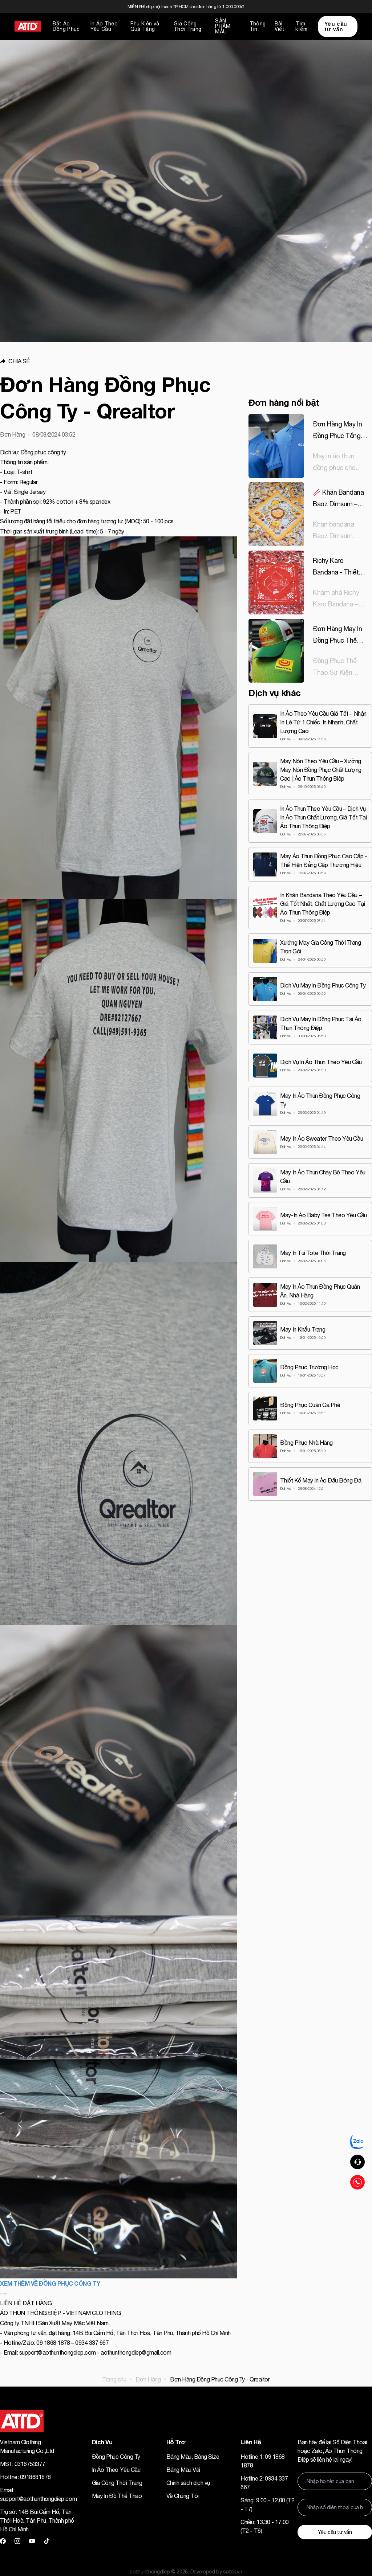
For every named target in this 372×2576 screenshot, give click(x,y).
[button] (118, 361)
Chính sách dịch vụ (188, 2482)
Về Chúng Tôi (182, 2496)
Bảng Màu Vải (183, 2469)
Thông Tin (258, 26)
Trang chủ (114, 2379)
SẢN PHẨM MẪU (222, 26)
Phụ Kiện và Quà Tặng (144, 26)
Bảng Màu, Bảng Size (192, 2456)
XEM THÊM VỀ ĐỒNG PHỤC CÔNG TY (50, 2283)
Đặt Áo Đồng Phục (66, 26)
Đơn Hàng (148, 2379)
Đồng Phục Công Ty (116, 2456)
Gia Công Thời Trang (188, 26)
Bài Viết (279, 26)
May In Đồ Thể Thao (117, 2496)
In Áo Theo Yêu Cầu (104, 26)
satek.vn (232, 2572)
